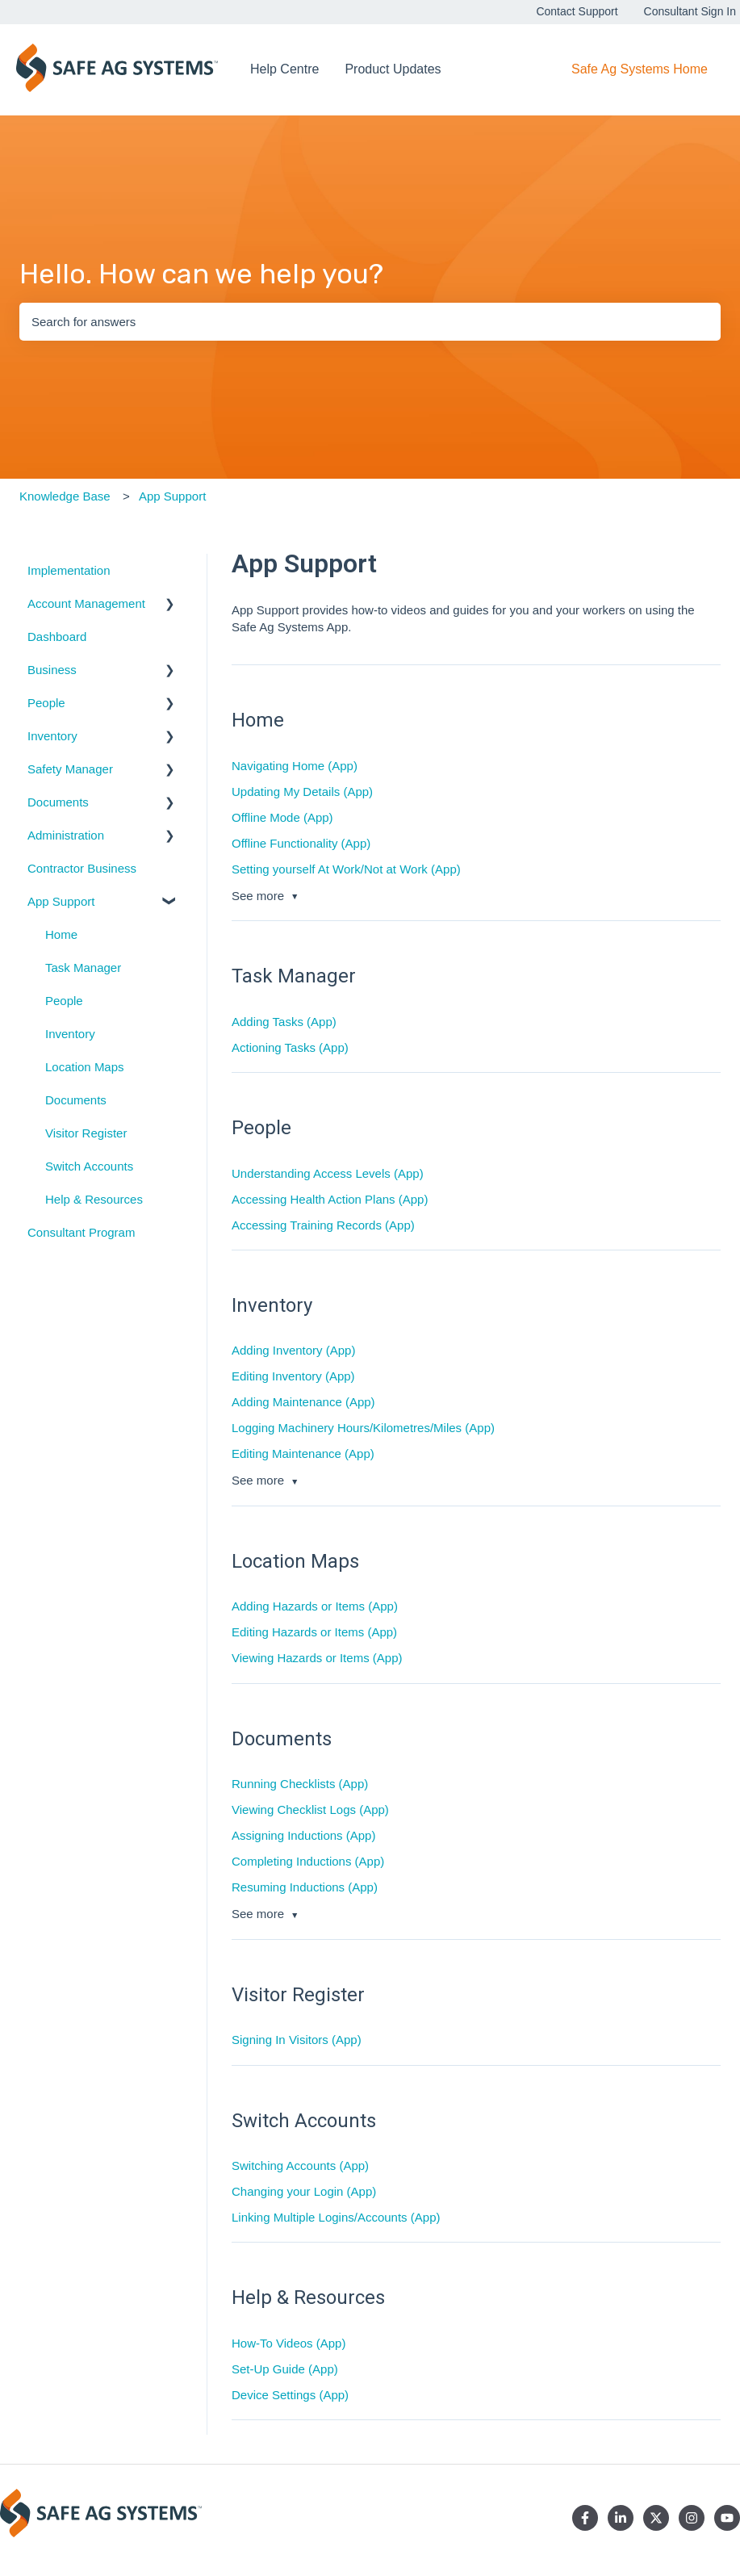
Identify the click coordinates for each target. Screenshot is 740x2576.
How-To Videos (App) (288, 2343)
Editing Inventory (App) (293, 1376)
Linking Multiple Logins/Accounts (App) (336, 2217)
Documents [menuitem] (58, 802)
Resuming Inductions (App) (305, 1887)
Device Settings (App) (290, 2395)
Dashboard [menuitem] (56, 636)
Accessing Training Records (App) (323, 1225)
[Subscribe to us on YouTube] (727, 2518)
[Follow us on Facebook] (585, 2518)
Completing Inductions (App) (308, 1861)
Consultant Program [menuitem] (81, 1232)
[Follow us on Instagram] (691, 2518)
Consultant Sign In (690, 11)
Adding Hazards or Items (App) (315, 1606)
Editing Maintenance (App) (303, 1453)
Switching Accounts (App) (300, 2165)
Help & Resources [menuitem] (94, 1199)
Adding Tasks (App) (284, 1021)
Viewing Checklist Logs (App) (310, 1809)
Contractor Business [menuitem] (81, 868)
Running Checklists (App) (300, 1784)
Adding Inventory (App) (293, 1350)
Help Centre (284, 69)
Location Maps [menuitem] (84, 1067)
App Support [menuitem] (60, 901)
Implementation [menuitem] (69, 570)
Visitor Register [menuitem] (86, 1133)
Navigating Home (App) (294, 766)
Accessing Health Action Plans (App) (330, 1199)
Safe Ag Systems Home (639, 69)
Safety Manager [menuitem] (70, 769)
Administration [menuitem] (65, 835)
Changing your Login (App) (304, 2191)
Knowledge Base (65, 496)
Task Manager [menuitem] (83, 967)
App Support (172, 496)
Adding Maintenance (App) (303, 1402)
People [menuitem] (46, 703)
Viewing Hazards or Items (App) (317, 1658)
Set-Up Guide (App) (285, 2369)
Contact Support (576, 11)
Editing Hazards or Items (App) (314, 1632)
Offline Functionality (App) (301, 843)
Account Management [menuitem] (86, 603)
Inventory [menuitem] (52, 736)
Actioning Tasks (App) (290, 1047)
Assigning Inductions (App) (303, 1835)
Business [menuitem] (52, 669)
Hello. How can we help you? (201, 274)
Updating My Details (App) (302, 791)
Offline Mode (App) (282, 817)
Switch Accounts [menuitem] (89, 1166)
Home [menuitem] (61, 934)
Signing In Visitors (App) (297, 2039)
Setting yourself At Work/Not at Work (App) (346, 869)
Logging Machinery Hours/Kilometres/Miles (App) (363, 1428)
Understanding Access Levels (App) (328, 1173)
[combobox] (370, 322)
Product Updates (393, 69)
